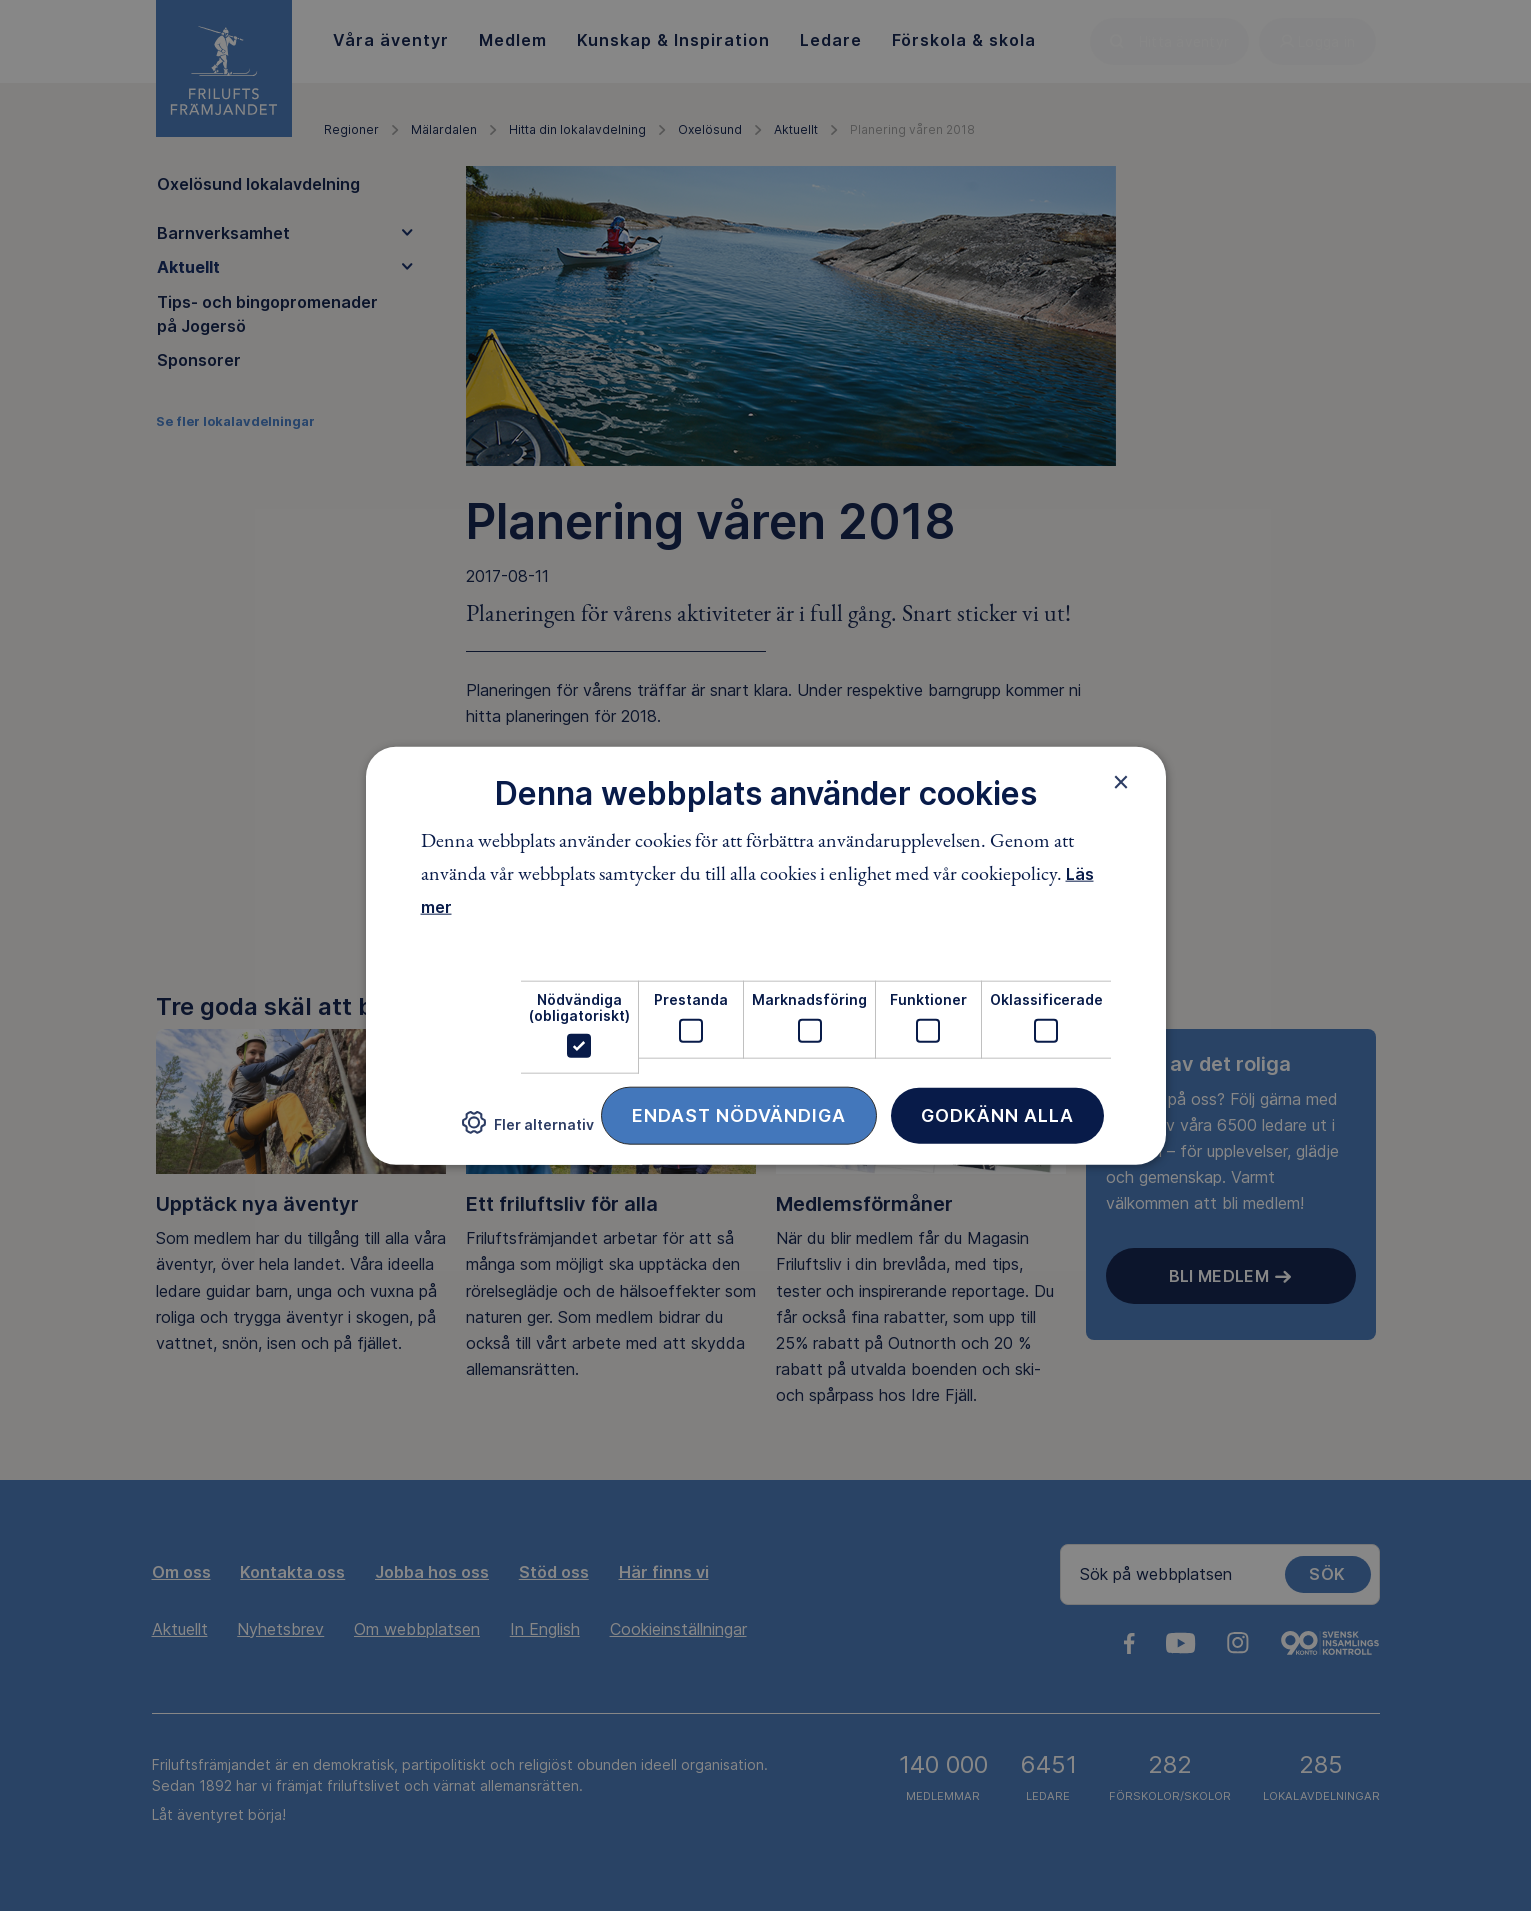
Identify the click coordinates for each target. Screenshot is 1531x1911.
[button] (528, 1130)
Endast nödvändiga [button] (739, 1115)
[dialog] (766, 955)
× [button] (1121, 781)
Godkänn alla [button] (997, 1115)
